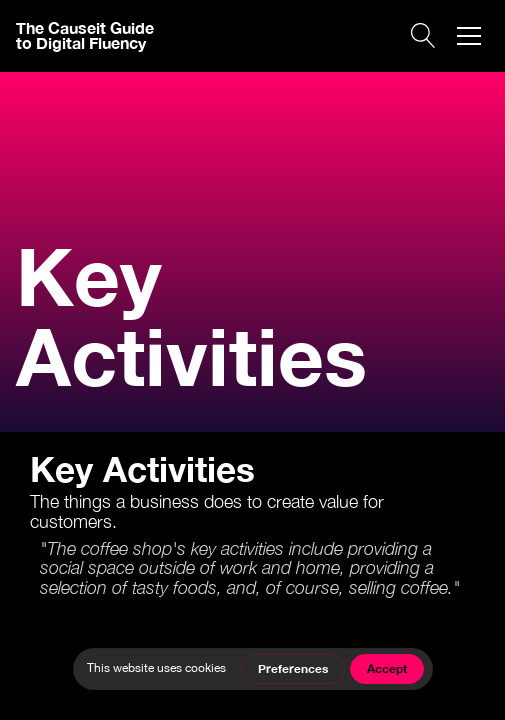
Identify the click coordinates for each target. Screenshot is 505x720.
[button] (469, 36)
